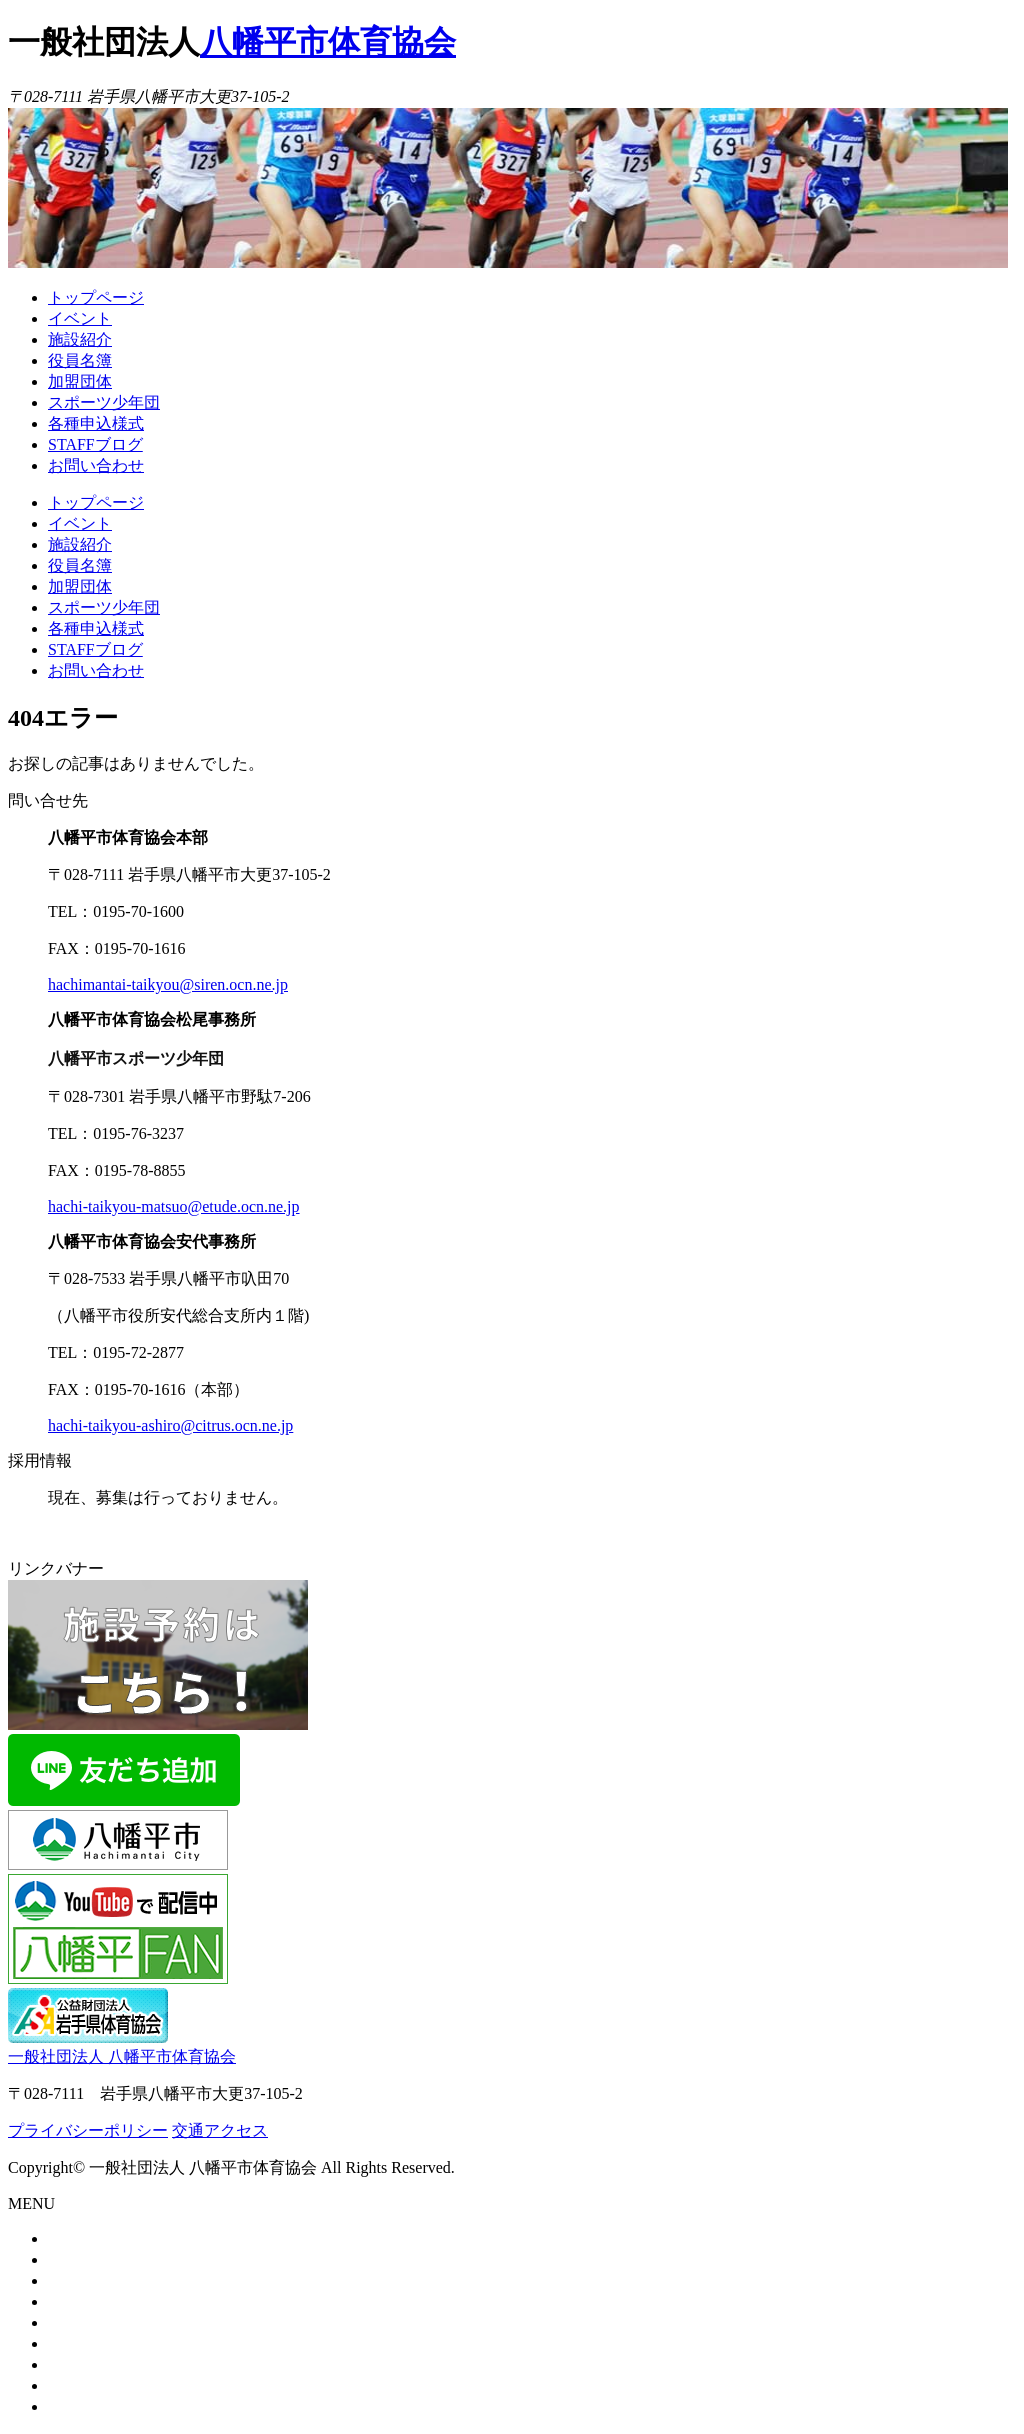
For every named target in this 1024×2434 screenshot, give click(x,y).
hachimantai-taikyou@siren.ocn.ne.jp (168, 984)
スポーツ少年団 (104, 402)
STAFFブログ (95, 444)
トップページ (96, 297)
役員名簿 (80, 360)
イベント (80, 318)
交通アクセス (220, 2130)
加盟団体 (80, 381)
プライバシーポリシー (88, 2130)
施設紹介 (80, 339)
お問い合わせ (96, 465)
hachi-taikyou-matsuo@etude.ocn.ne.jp (174, 1206)
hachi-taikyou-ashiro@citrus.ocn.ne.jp (170, 1425)
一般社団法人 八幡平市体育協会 (122, 2056)
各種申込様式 (96, 423)
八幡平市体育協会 (328, 42)
